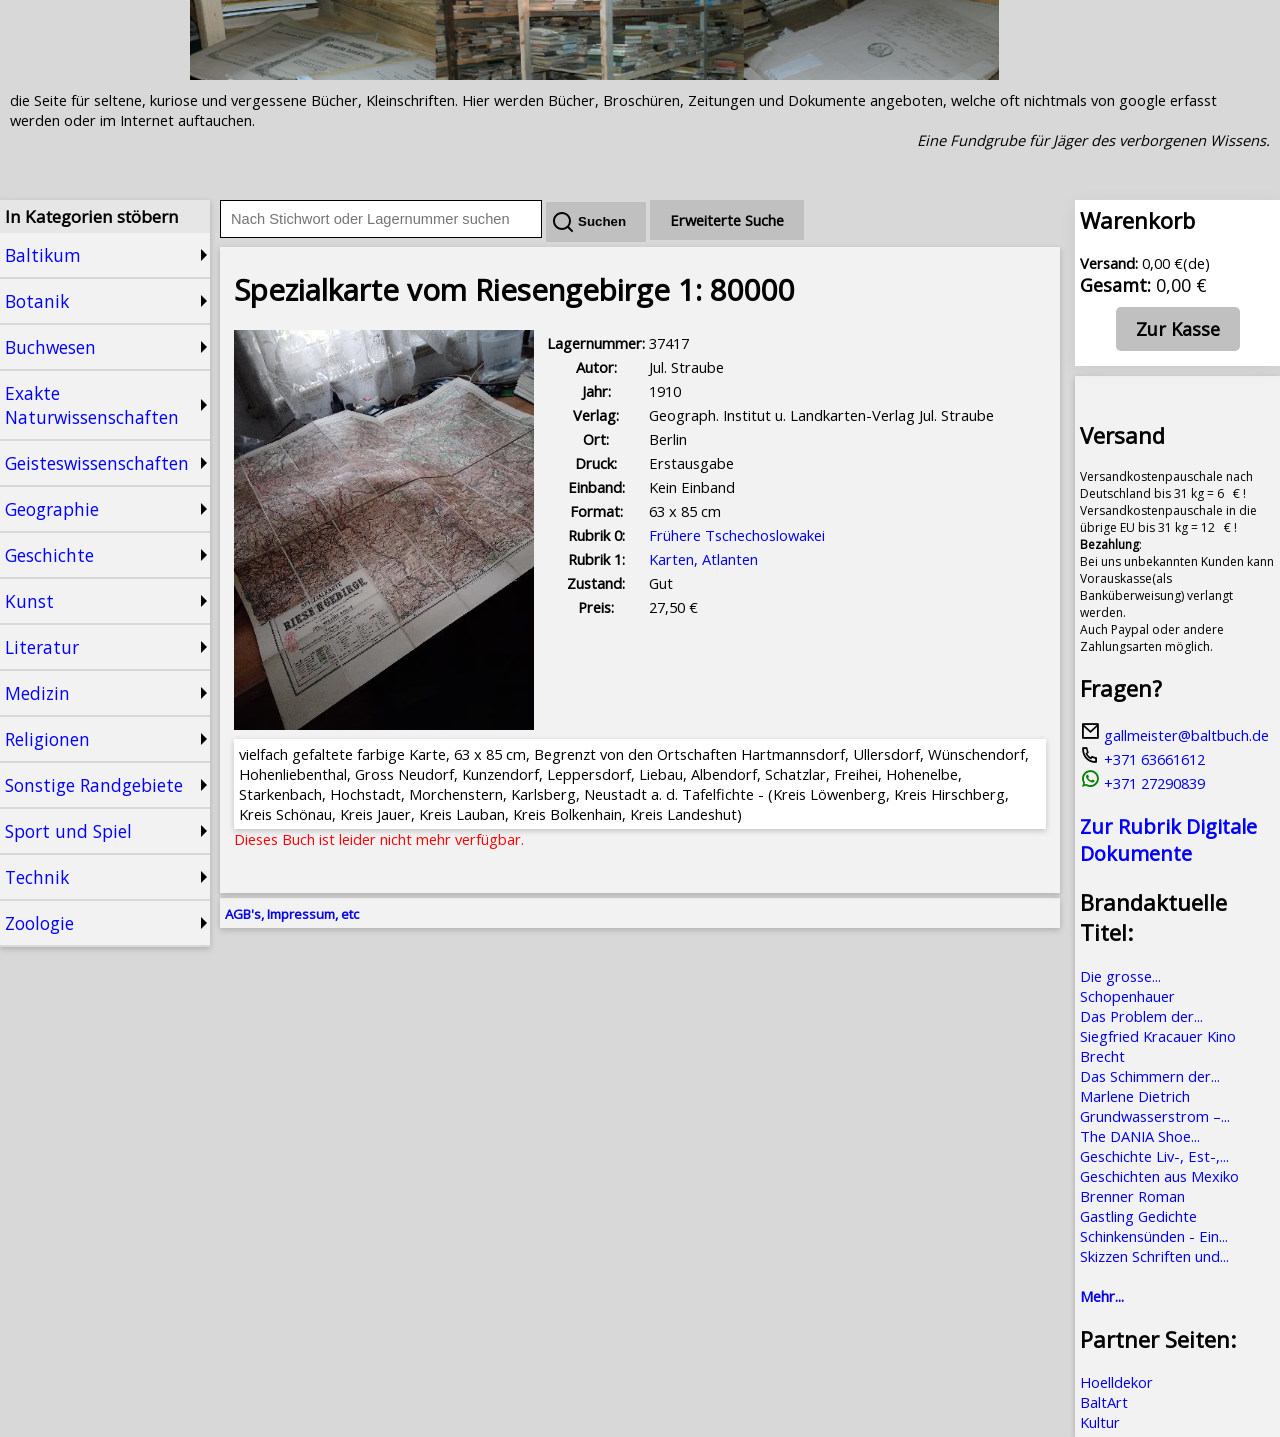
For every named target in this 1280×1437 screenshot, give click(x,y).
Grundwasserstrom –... (1155, 1116)
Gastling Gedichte (1138, 1216)
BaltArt (1104, 1402)
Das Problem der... (1141, 1016)
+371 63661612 (1142, 759)
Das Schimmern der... (1150, 1076)
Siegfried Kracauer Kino (1158, 1036)
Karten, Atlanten (703, 559)
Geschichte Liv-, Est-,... (1154, 1156)
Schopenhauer (1127, 996)
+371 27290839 (1142, 783)
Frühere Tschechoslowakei (737, 535)
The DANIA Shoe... (1140, 1136)
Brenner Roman (1132, 1196)
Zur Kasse (1178, 329)
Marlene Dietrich (1135, 1096)
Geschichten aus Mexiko (1159, 1176)
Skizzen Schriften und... (1154, 1256)
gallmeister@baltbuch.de (1174, 735)
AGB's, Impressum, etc (292, 914)
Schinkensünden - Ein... (1154, 1236)
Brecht (1102, 1056)
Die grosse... (1120, 976)
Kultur (1100, 1422)
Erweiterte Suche (727, 220)
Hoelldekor (1116, 1382)
